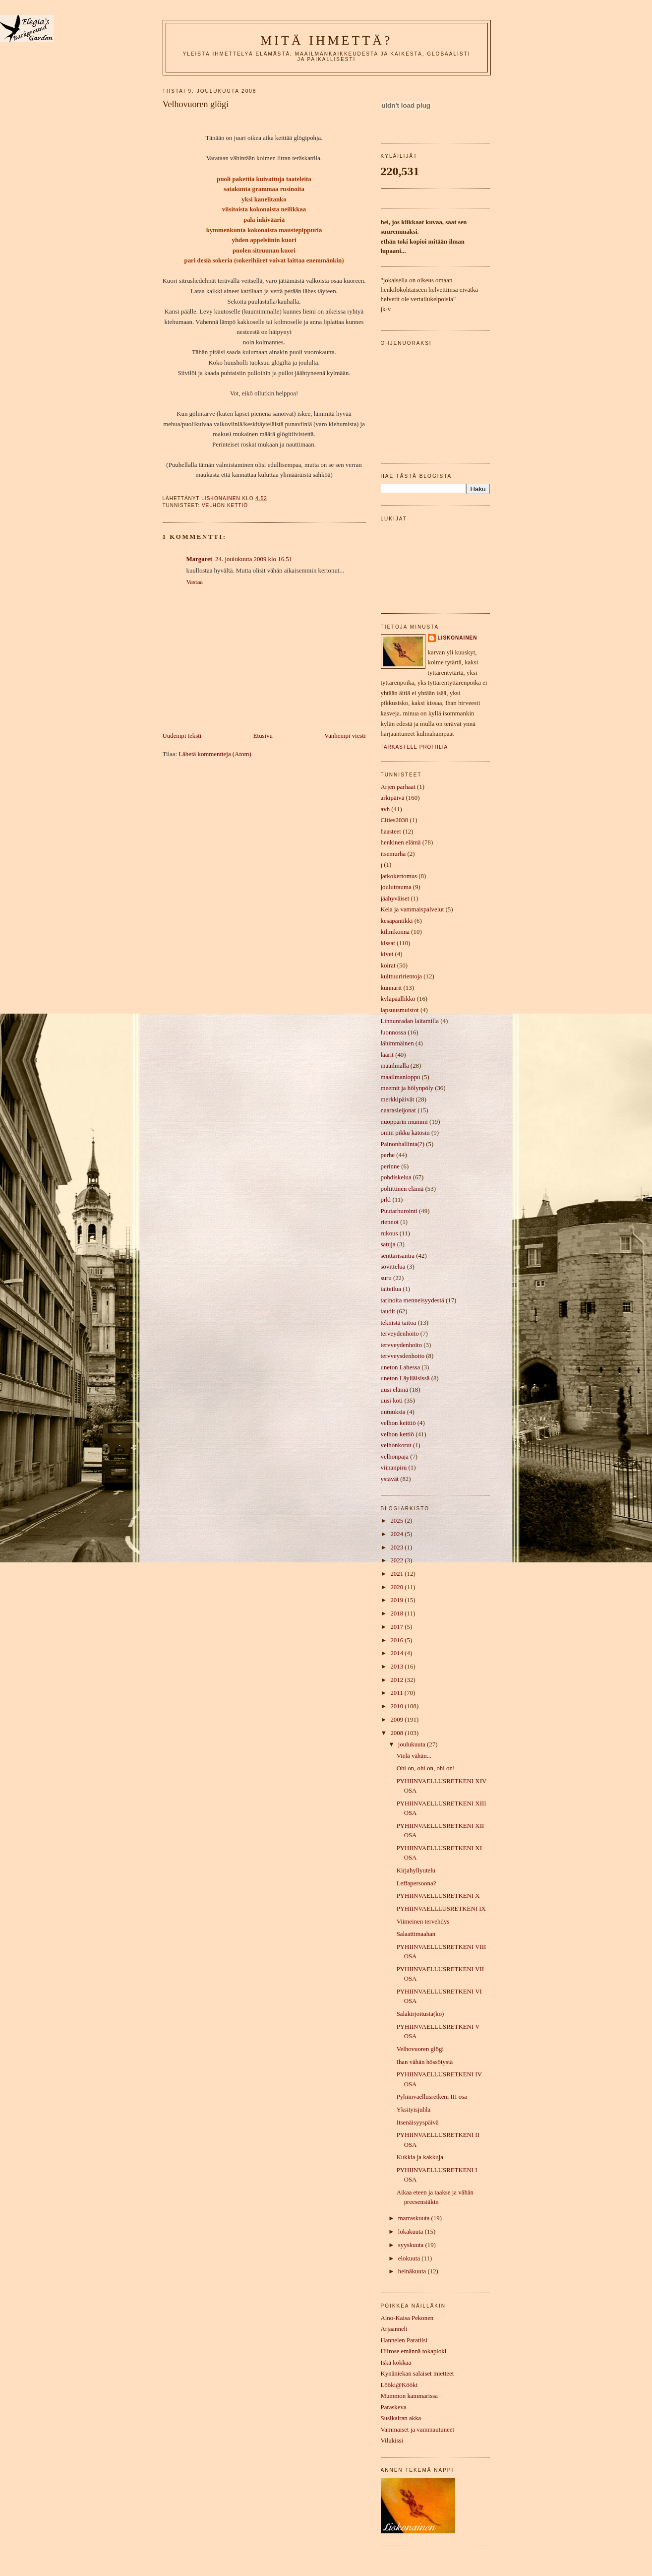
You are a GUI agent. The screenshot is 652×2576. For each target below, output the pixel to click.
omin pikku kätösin (405, 1132)
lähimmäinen (397, 1043)
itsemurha (393, 853)
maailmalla (395, 1065)
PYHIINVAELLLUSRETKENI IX (441, 1908)
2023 (397, 1547)
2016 (397, 1640)
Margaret (199, 559)
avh (385, 809)
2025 (397, 1520)
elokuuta (410, 2258)
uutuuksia (393, 1412)
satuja (388, 1244)
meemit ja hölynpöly (407, 1088)
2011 (397, 1692)
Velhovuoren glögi (420, 2049)
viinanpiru (394, 1467)
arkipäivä (393, 797)
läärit (387, 1054)
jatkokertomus (399, 876)
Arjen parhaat (398, 786)
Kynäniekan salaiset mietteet (417, 2373)
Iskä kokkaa (396, 2362)
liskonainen (457, 638)
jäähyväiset (395, 898)
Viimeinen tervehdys (423, 1921)
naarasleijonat (398, 1110)
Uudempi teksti (182, 735)
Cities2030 (395, 820)
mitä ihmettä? (326, 40)
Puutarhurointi (399, 1211)
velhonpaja (395, 1456)
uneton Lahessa (400, 1367)
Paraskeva (394, 2407)
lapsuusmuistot (400, 1010)
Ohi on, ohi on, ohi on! (426, 1768)
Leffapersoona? (416, 1883)
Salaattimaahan (416, 1934)
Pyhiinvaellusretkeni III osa (432, 2096)
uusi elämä (394, 1389)
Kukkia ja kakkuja (420, 2157)
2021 (397, 1573)
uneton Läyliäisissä (405, 1378)
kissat (388, 943)
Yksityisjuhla (414, 2109)
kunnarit (391, 987)
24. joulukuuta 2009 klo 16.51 (253, 559)
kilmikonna (395, 931)
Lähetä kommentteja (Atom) (214, 754)
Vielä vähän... (414, 1755)
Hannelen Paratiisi (404, 2340)
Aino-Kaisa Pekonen (407, 2318)
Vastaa (194, 582)
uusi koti (392, 1400)
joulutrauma (396, 887)
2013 (397, 1666)
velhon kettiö (225, 505)
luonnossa (393, 1032)
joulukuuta (412, 1744)
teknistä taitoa (398, 1322)
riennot (390, 1222)
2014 (397, 1653)
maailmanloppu (400, 1077)
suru (386, 1278)
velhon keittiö (398, 1422)
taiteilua (391, 1289)
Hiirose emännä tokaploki (414, 2351)
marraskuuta (414, 2218)
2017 (397, 1626)
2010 (397, 1706)
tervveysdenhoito (403, 1355)
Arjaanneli (394, 2328)
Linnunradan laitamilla (410, 1021)
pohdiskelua (396, 1177)
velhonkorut (396, 1445)
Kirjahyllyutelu (416, 1870)
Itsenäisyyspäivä (418, 2122)
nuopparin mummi (404, 1121)
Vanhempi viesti (344, 735)
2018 (397, 1613)
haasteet (391, 831)
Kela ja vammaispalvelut (412, 909)
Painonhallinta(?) (403, 1144)
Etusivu (263, 735)
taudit (388, 1311)
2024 (397, 1534)
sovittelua (393, 1266)
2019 (397, 1600)
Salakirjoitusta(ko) (420, 2013)
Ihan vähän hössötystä (425, 2062)
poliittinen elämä (402, 1188)
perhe (388, 1155)
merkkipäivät (398, 1099)
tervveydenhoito (401, 1345)
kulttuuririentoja (401, 976)
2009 (397, 1719)
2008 (397, 1733)
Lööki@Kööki (399, 2385)
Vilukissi (392, 2440)
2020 (397, 1587)
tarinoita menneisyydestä (412, 1300)
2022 (397, 1560)
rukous (389, 1233)
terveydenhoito (400, 1333)
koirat (388, 965)
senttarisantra (398, 1255)
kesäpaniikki (397, 920)
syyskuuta (411, 2245)
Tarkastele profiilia (414, 747)
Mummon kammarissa (409, 2395)
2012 (397, 1679)
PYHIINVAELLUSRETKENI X (438, 1895)
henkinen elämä (401, 842)
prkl (386, 1199)
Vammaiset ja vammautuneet (418, 2429)
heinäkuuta (413, 2271)
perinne (390, 1166)
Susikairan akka (401, 2418)
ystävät (390, 1479)
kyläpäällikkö (398, 998)
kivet (387, 954)
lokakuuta (411, 2231)
